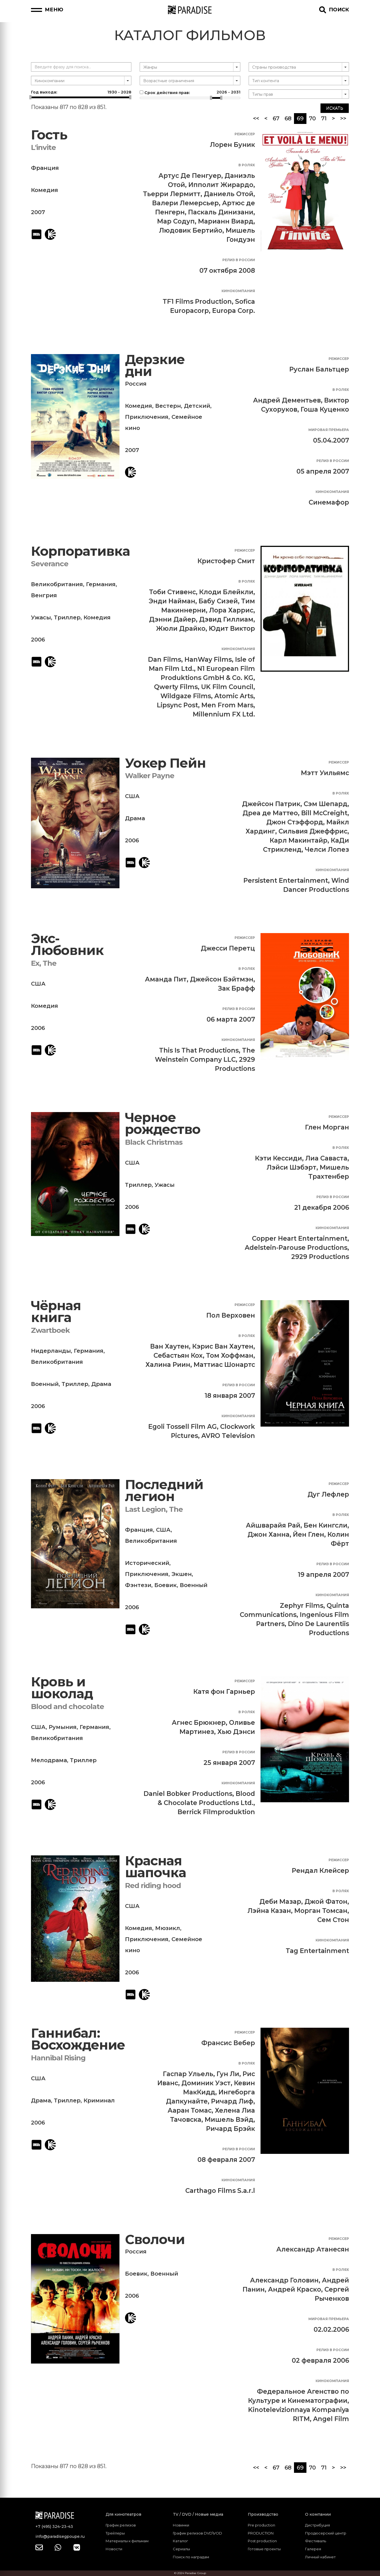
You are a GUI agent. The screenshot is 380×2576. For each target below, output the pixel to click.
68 (288, 118)
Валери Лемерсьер (185, 203)
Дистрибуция (317, 2525)
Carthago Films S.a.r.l (220, 2191)
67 (276, 118)
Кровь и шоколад (62, 1688)
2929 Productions (320, 1257)
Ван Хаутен (169, 1346)
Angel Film (331, 2419)
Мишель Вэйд (229, 2119)
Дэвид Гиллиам (226, 619)
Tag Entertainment (317, 1951)
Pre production (261, 2525)
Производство (263, 2514)
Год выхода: (81, 92)
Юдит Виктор (232, 628)
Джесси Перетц (228, 948)
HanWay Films (208, 659)
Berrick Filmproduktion (216, 1812)
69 (301, 118)
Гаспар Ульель (188, 2074)
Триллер (67, 617)
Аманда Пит (166, 979)
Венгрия (44, 595)
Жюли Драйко (180, 628)
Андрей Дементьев (287, 400)
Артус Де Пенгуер (189, 176)
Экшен (181, 1574)
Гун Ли (228, 2074)
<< (256, 118)
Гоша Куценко (325, 409)
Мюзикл (167, 1928)
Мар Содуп (176, 221)
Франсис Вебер (228, 2043)
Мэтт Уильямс (325, 773)
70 (312, 118)
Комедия (44, 190)
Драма (135, 818)
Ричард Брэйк (230, 2129)
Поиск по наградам (191, 2557)
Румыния (63, 1727)
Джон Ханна (269, 1534)
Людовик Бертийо (190, 230)
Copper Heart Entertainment (299, 1238)
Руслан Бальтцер (319, 369)
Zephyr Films (301, 1605)
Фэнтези (138, 1585)
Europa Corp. (233, 311)
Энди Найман (172, 601)
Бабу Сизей (218, 601)
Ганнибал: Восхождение (78, 2039)
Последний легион (164, 1491)
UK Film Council (227, 687)
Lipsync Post (177, 705)
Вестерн (168, 405)
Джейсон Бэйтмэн (221, 979)
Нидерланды (51, 1350)
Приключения (146, 417)
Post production (262, 2541)
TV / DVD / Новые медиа (198, 2514)
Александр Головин (284, 2280)
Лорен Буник (232, 145)
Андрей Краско (294, 2289)
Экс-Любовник (67, 945)
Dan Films (164, 659)
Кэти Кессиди (278, 1158)
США (132, 796)
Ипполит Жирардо (220, 185)
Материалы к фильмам (127, 2541)
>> (343, 118)
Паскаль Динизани (220, 212)
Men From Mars (227, 705)
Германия (101, 584)
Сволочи (155, 2239)
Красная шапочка (155, 1867)
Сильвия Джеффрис (313, 831)
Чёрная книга (56, 1312)
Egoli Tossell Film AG (182, 1426)
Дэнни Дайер (172, 619)
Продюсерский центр (325, 2533)
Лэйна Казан (269, 1911)
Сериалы (181, 2549)
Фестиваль (315, 2541)
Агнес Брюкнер (199, 1722)
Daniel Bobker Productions (188, 1794)
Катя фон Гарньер (224, 1691)
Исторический (147, 1563)
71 (324, 118)
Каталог (180, 2541)
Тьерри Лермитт (172, 194)
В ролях (246, 165)
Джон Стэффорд (294, 822)
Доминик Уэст (206, 2083)
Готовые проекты (264, 2549)
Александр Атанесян (312, 2249)
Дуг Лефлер (328, 1494)
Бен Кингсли (325, 1525)
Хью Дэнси (236, 1732)
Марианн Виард (225, 221)
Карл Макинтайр (298, 840)
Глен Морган (327, 1127)
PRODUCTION (261, 2533)
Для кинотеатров (123, 2514)
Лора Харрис (231, 610)
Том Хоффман (229, 1355)
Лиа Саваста (326, 1158)
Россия (136, 383)
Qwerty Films (176, 687)
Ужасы (41, 617)
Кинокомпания (238, 291)
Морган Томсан (320, 1911)
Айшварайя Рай (273, 1525)
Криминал (99, 2100)
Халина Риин (167, 1364)
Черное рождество (163, 1124)
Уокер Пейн (165, 763)
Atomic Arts (233, 696)
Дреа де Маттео (270, 813)
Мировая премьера (328, 430)
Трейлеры (115, 2533)
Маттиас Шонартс (224, 1364)
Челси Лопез (327, 849)
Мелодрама (49, 1760)
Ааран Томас (190, 2110)
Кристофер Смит (226, 561)
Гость (49, 135)
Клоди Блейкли (226, 592)
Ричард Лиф (232, 2101)
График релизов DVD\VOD (197, 2533)
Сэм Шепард (325, 804)
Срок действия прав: (190, 92)
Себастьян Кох (178, 1355)
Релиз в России (238, 260)
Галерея (313, 2549)
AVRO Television (228, 1436)
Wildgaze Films (185, 696)
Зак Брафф (236, 988)
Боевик (165, 1585)
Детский (197, 405)
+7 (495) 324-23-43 (54, 2526)
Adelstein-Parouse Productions (296, 1247)
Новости (114, 2549)
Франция (45, 168)
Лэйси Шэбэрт (291, 1167)
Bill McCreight (324, 813)
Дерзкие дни (155, 366)
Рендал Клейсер (320, 1870)
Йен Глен (308, 1534)
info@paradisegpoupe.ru (60, 2536)
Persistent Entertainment (285, 880)
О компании (318, 2514)
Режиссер (245, 134)
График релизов (121, 2525)
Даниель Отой (228, 194)
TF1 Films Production (197, 301)
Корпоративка (80, 551)
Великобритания (57, 584)
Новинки (181, 2525)
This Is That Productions (199, 1050)
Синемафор (329, 502)
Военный (45, 1384)
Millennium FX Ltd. (224, 714)
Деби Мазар (280, 1901)
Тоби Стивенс (172, 592)
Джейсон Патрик (271, 804)
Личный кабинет (320, 2557)
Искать (334, 108)
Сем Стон (333, 1920)
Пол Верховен (230, 1315)
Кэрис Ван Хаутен (222, 1346)
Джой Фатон (325, 1901)
